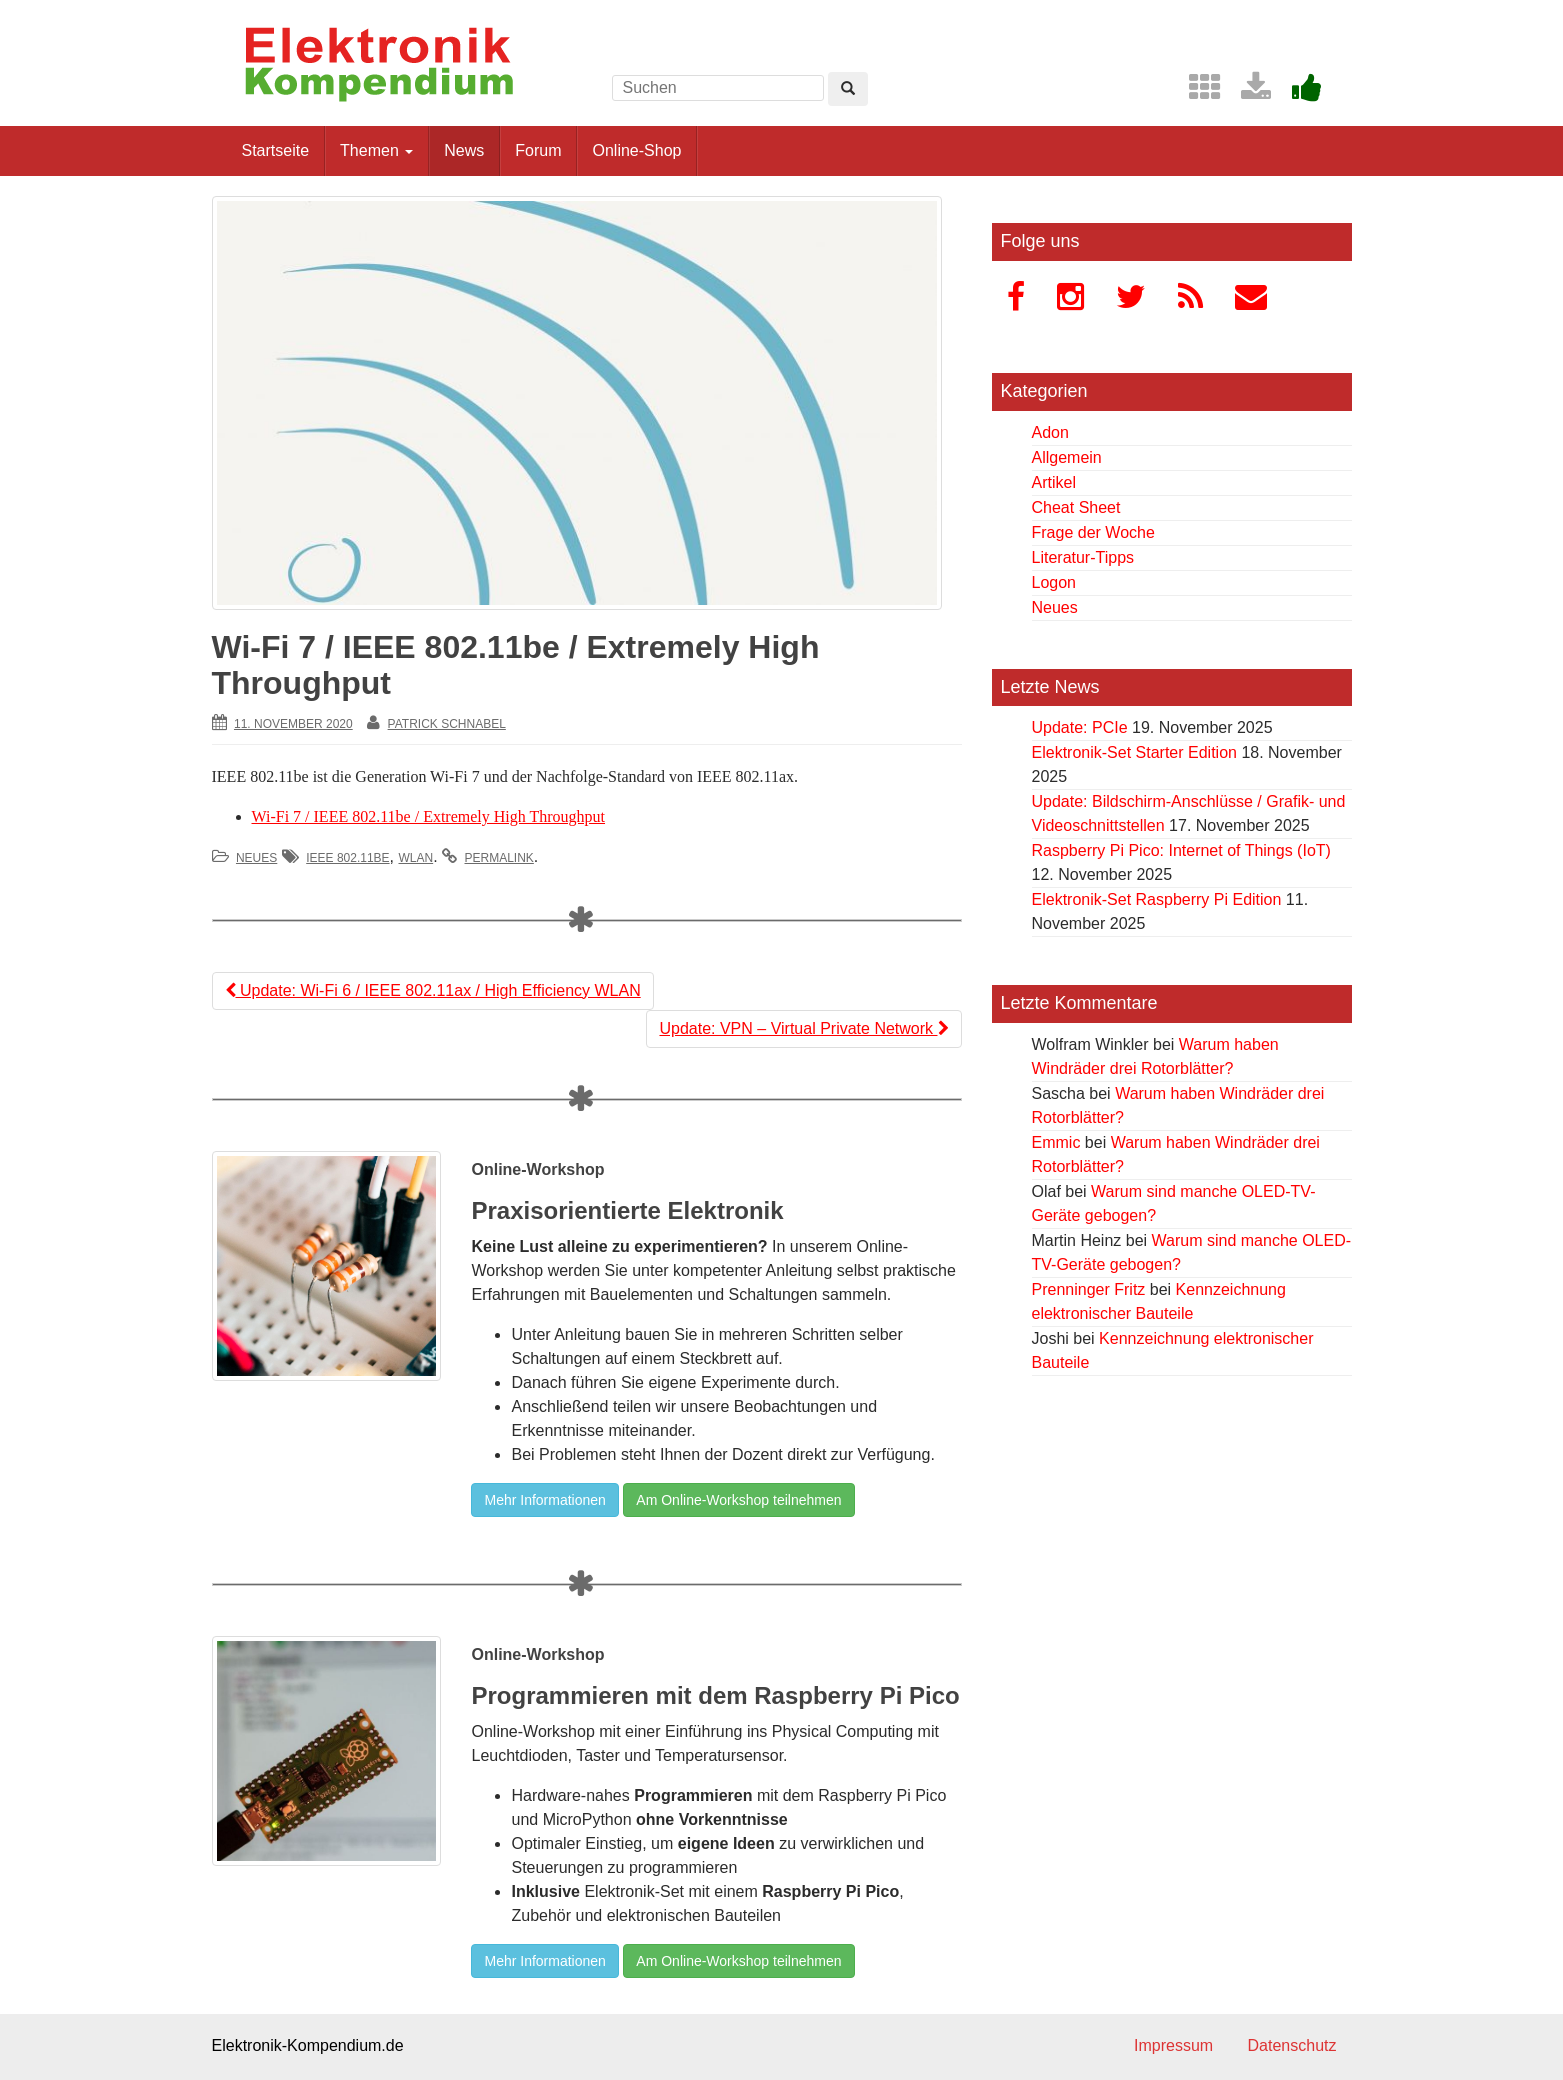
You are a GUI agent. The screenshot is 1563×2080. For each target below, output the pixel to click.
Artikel (1054, 482)
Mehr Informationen (544, 1500)
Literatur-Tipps (1083, 557)
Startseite (276, 150)
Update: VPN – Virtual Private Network (803, 1028)
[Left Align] (848, 89)
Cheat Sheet (1076, 507)
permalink (499, 858)
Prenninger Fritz (1089, 1289)
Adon (1050, 432)
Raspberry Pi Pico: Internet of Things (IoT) (1181, 850)
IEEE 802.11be (347, 858)
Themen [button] (376, 150)
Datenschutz (1292, 2045)
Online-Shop (636, 150)
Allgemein (1067, 457)
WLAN (415, 858)
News (464, 150)
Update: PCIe (1080, 727)
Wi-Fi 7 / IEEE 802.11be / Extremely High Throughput (429, 816)
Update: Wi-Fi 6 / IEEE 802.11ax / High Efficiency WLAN (433, 990)
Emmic (1056, 1142)
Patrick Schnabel (447, 724)
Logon (1054, 582)
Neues (256, 858)
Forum (538, 150)
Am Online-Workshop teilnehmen (738, 1500)
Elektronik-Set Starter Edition (1134, 752)
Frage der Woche (1093, 532)
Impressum (1173, 2045)
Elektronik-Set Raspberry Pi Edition (1157, 899)
